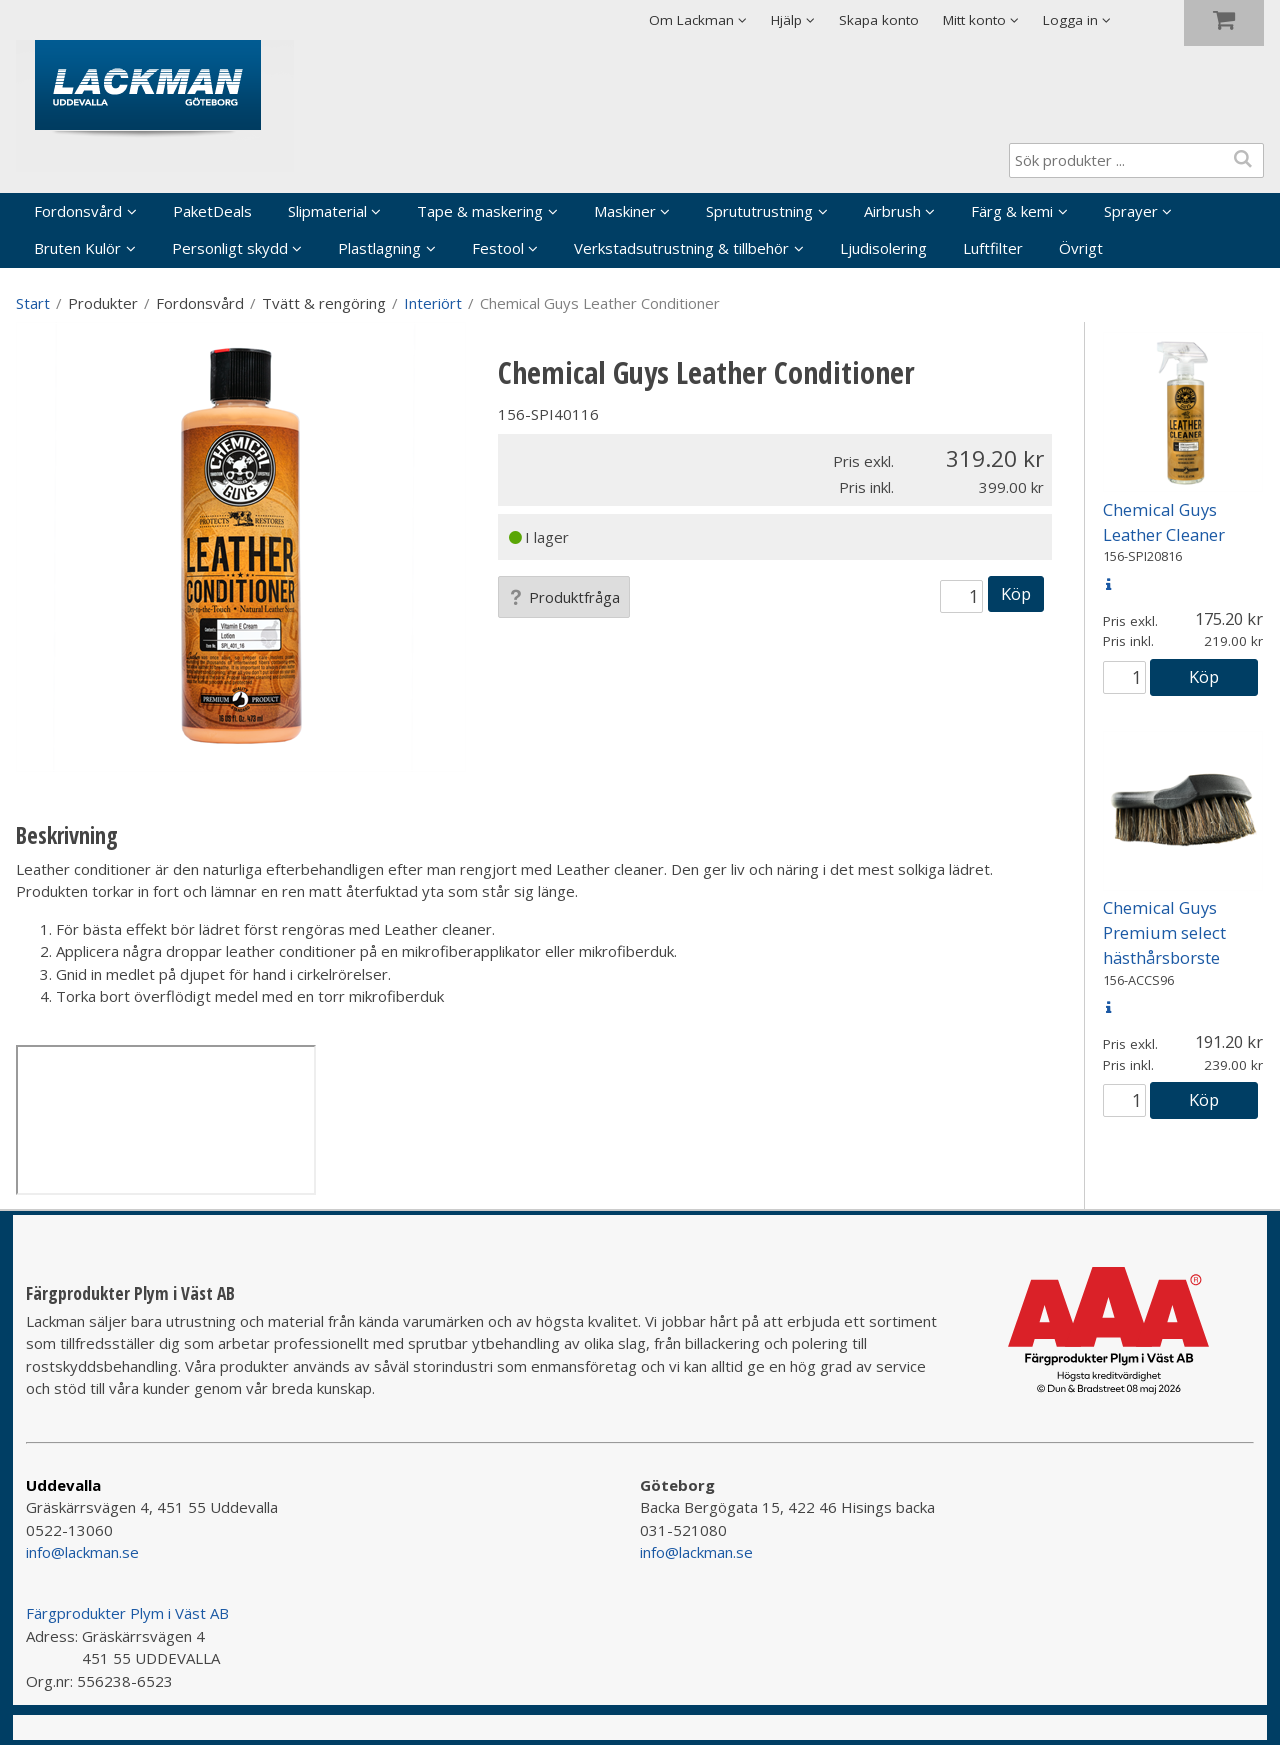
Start (33, 303)
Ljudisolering (883, 248)
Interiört (433, 303)
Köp (1016, 593)
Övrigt (1081, 248)
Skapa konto (879, 20)
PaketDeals (212, 211)
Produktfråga (564, 597)
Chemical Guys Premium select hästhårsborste (1164, 932)
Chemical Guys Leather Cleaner (1164, 522)
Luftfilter (993, 248)
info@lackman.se (82, 1552)
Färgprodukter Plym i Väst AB (127, 1613)
